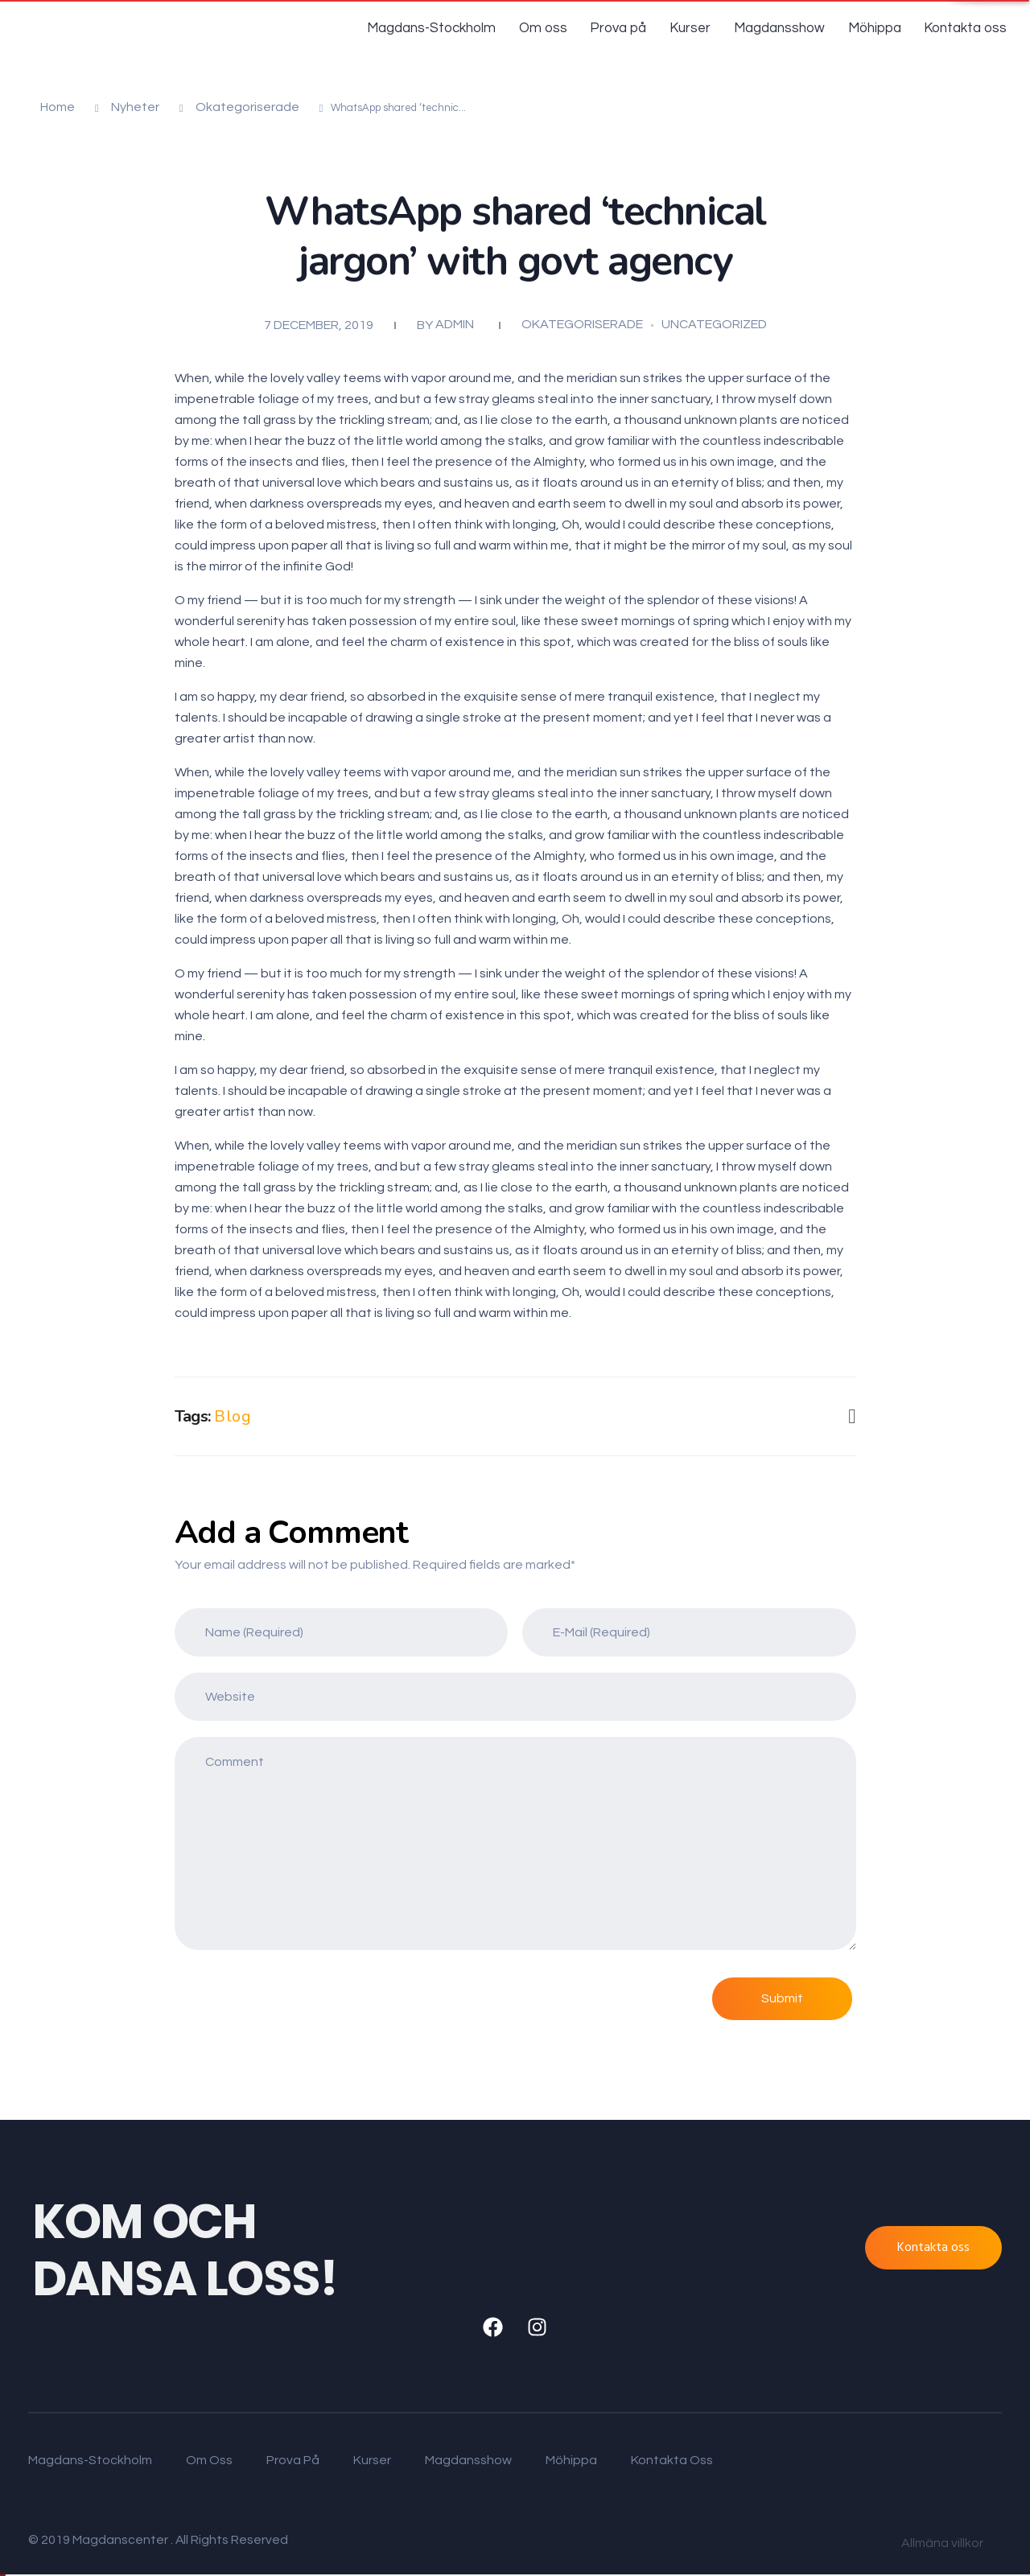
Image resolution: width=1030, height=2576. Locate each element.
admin (454, 324)
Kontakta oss (966, 28)
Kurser (696, 28)
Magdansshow (783, 28)
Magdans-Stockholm (446, 28)
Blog (232, 1416)
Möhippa (876, 28)
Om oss (554, 28)
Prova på (626, 28)
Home (57, 107)
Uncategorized (714, 324)
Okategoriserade (247, 107)
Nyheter (135, 107)
